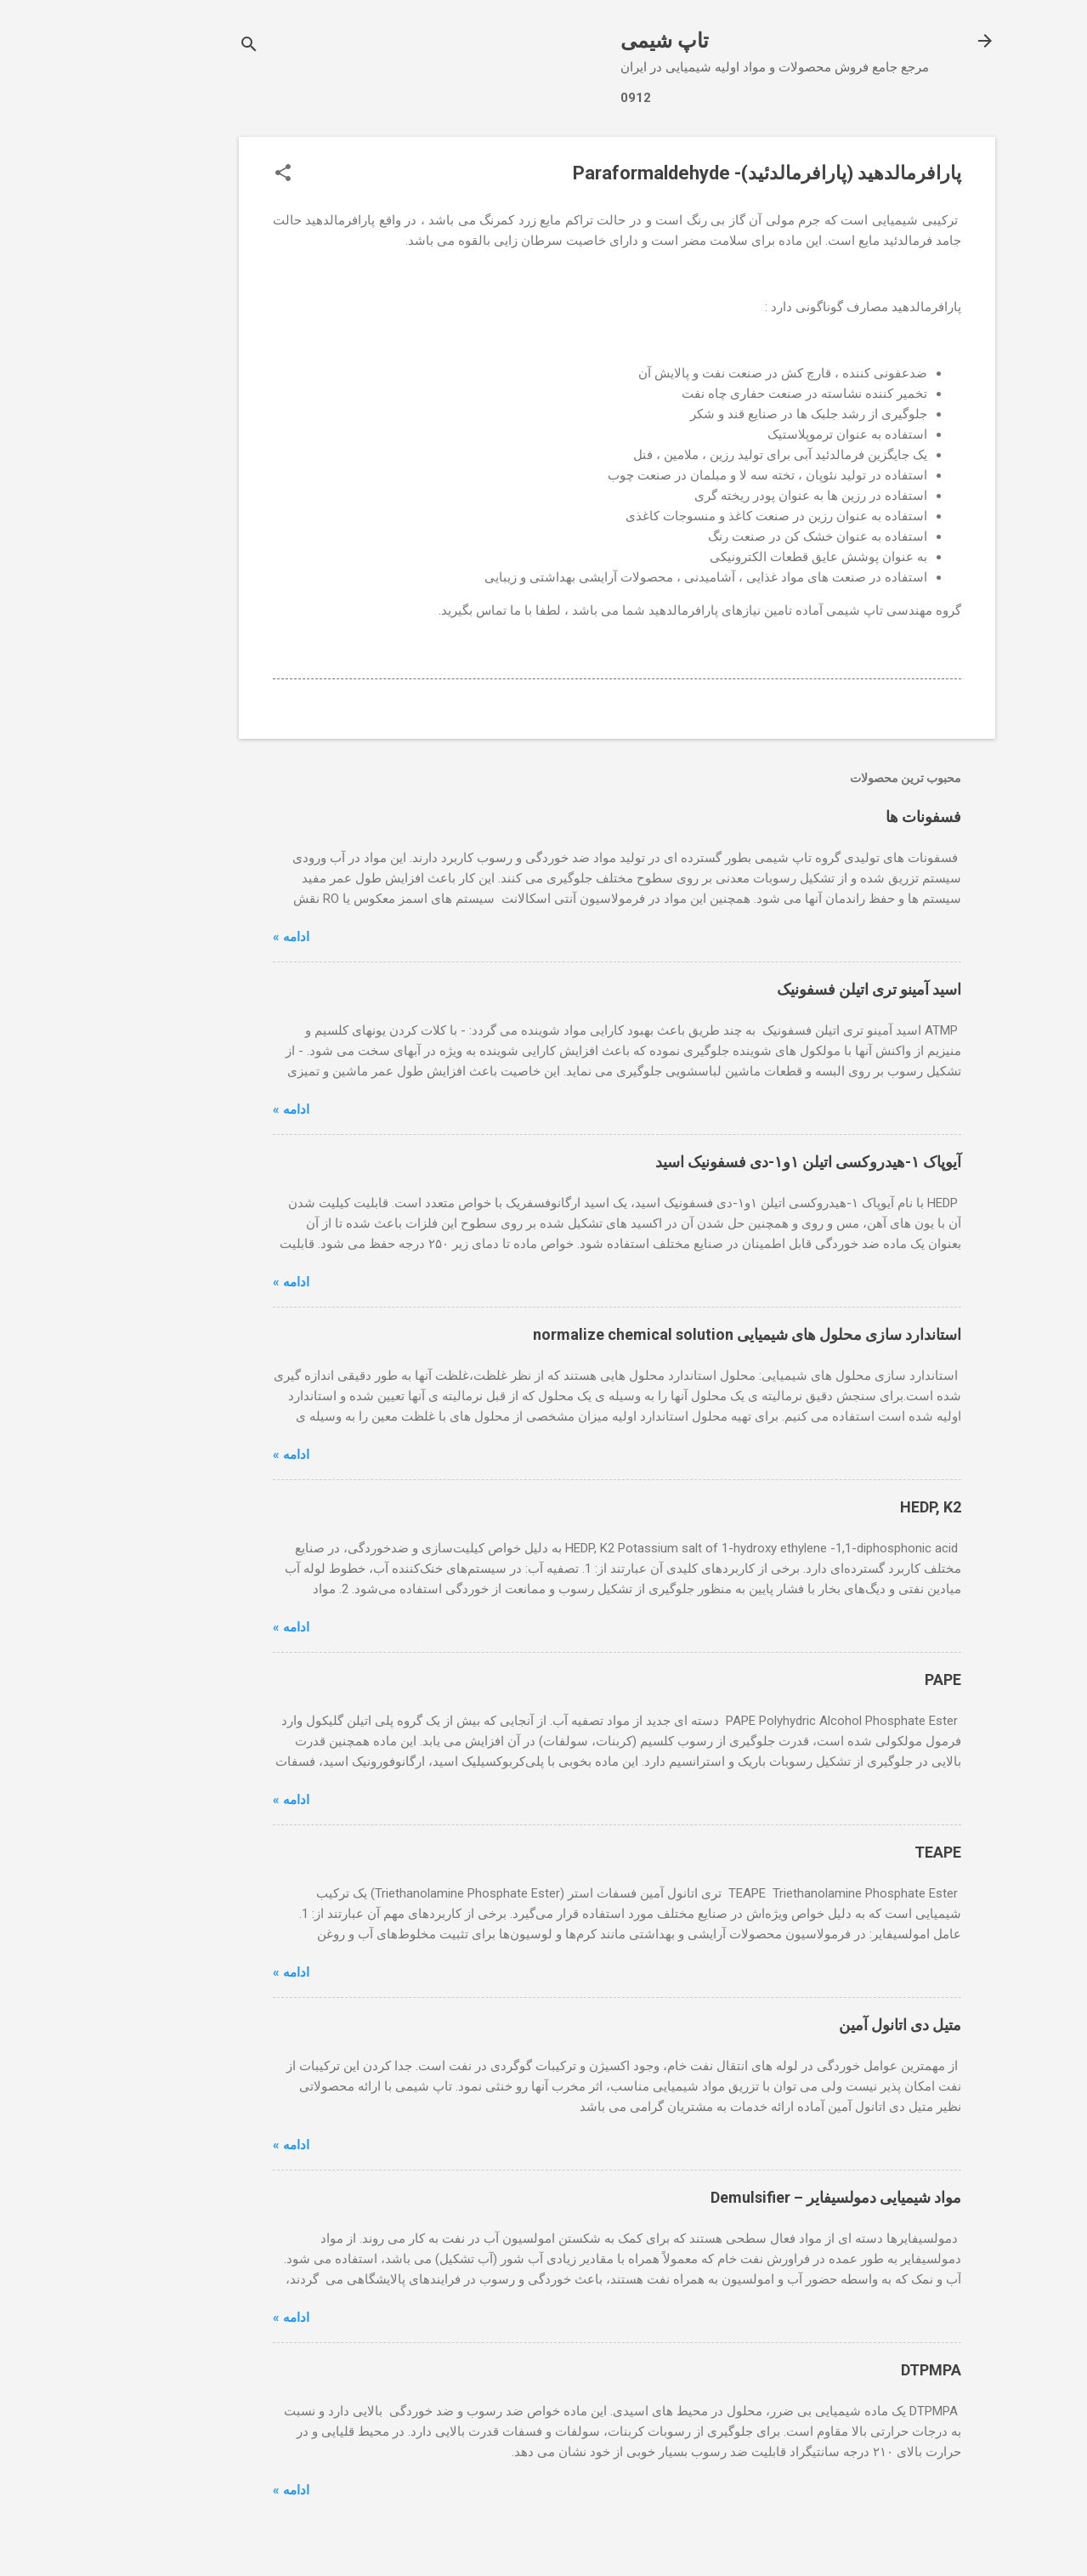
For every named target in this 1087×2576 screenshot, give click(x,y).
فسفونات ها (850, 817)
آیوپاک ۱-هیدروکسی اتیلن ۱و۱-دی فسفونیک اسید (735, 1162)
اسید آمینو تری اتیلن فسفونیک (796, 989)
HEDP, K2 (857, 1507)
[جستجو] (176, 46)
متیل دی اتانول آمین (827, 2025)
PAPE (870, 1679)
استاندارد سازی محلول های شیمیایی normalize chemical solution (674, 1334)
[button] (210, 174)
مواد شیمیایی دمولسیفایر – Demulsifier (762, 2197)
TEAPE (864, 1852)
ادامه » (218, 937)
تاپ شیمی (591, 41)
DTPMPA (858, 2370)
